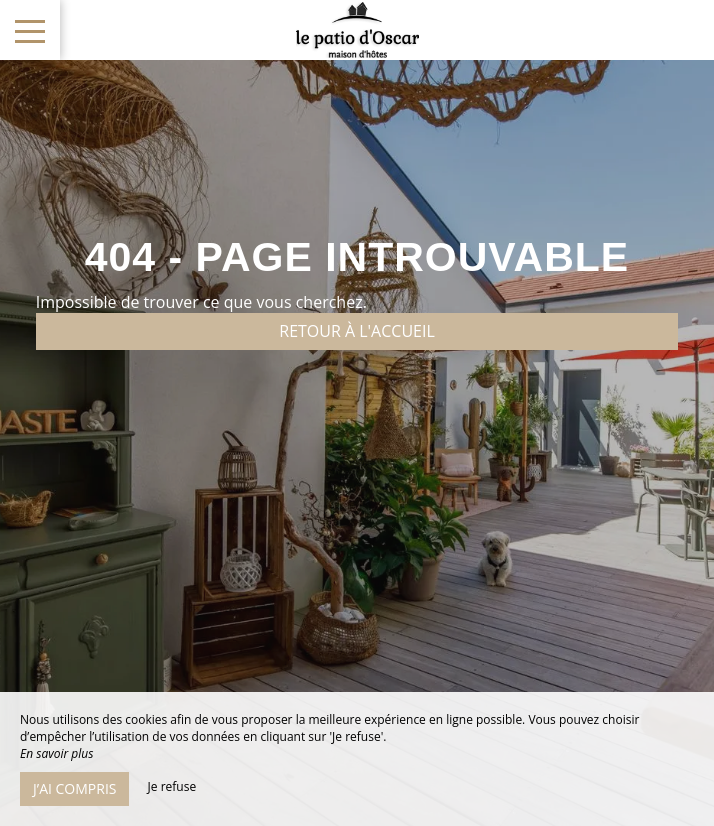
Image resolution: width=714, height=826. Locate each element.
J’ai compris (74, 788)
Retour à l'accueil (357, 331)
